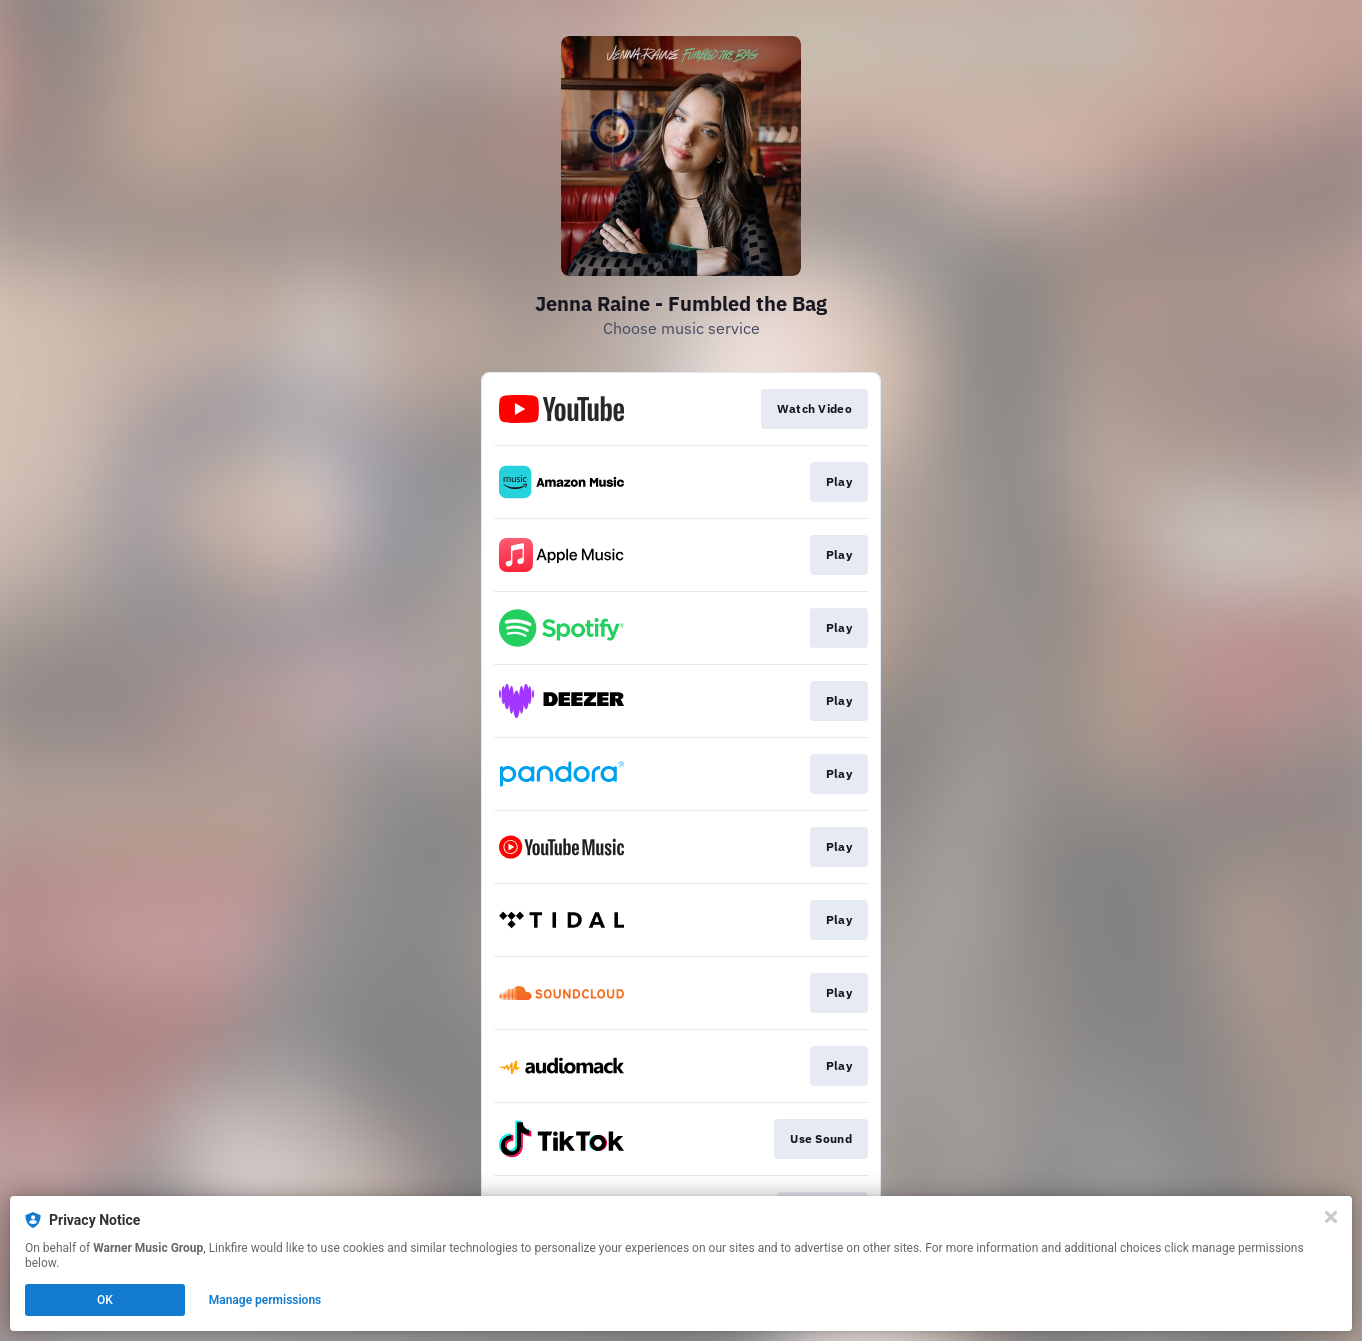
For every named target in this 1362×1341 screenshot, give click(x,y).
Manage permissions (265, 1300)
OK (105, 1300)
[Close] (1331, 1217)
